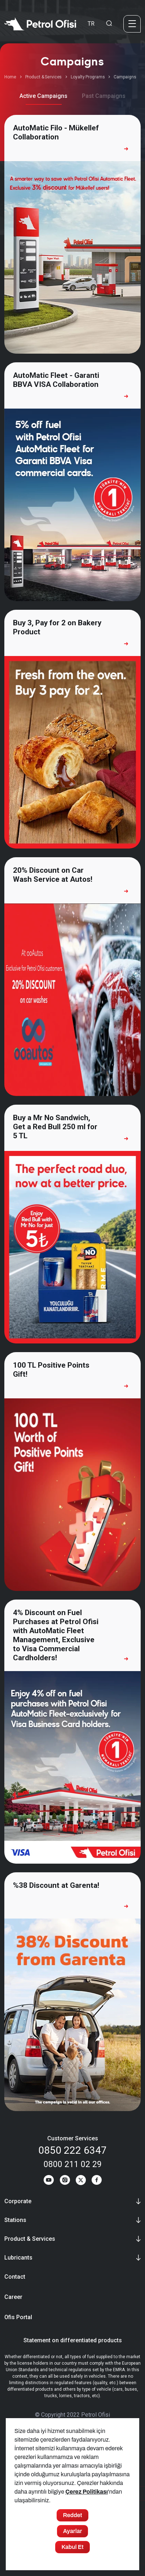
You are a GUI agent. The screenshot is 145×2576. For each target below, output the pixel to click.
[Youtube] (49, 2181)
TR (91, 23)
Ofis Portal (18, 2317)
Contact (14, 2276)
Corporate (17, 2201)
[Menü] (132, 24)
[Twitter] (81, 2181)
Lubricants (18, 2257)
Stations (15, 2220)
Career (13, 2297)
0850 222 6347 (72, 2150)
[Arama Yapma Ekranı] (109, 24)
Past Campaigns (104, 95)
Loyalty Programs (88, 76)
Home (10, 76)
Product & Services (43, 76)
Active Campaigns (43, 95)
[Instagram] (65, 2181)
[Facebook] (97, 2181)
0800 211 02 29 (73, 2164)
